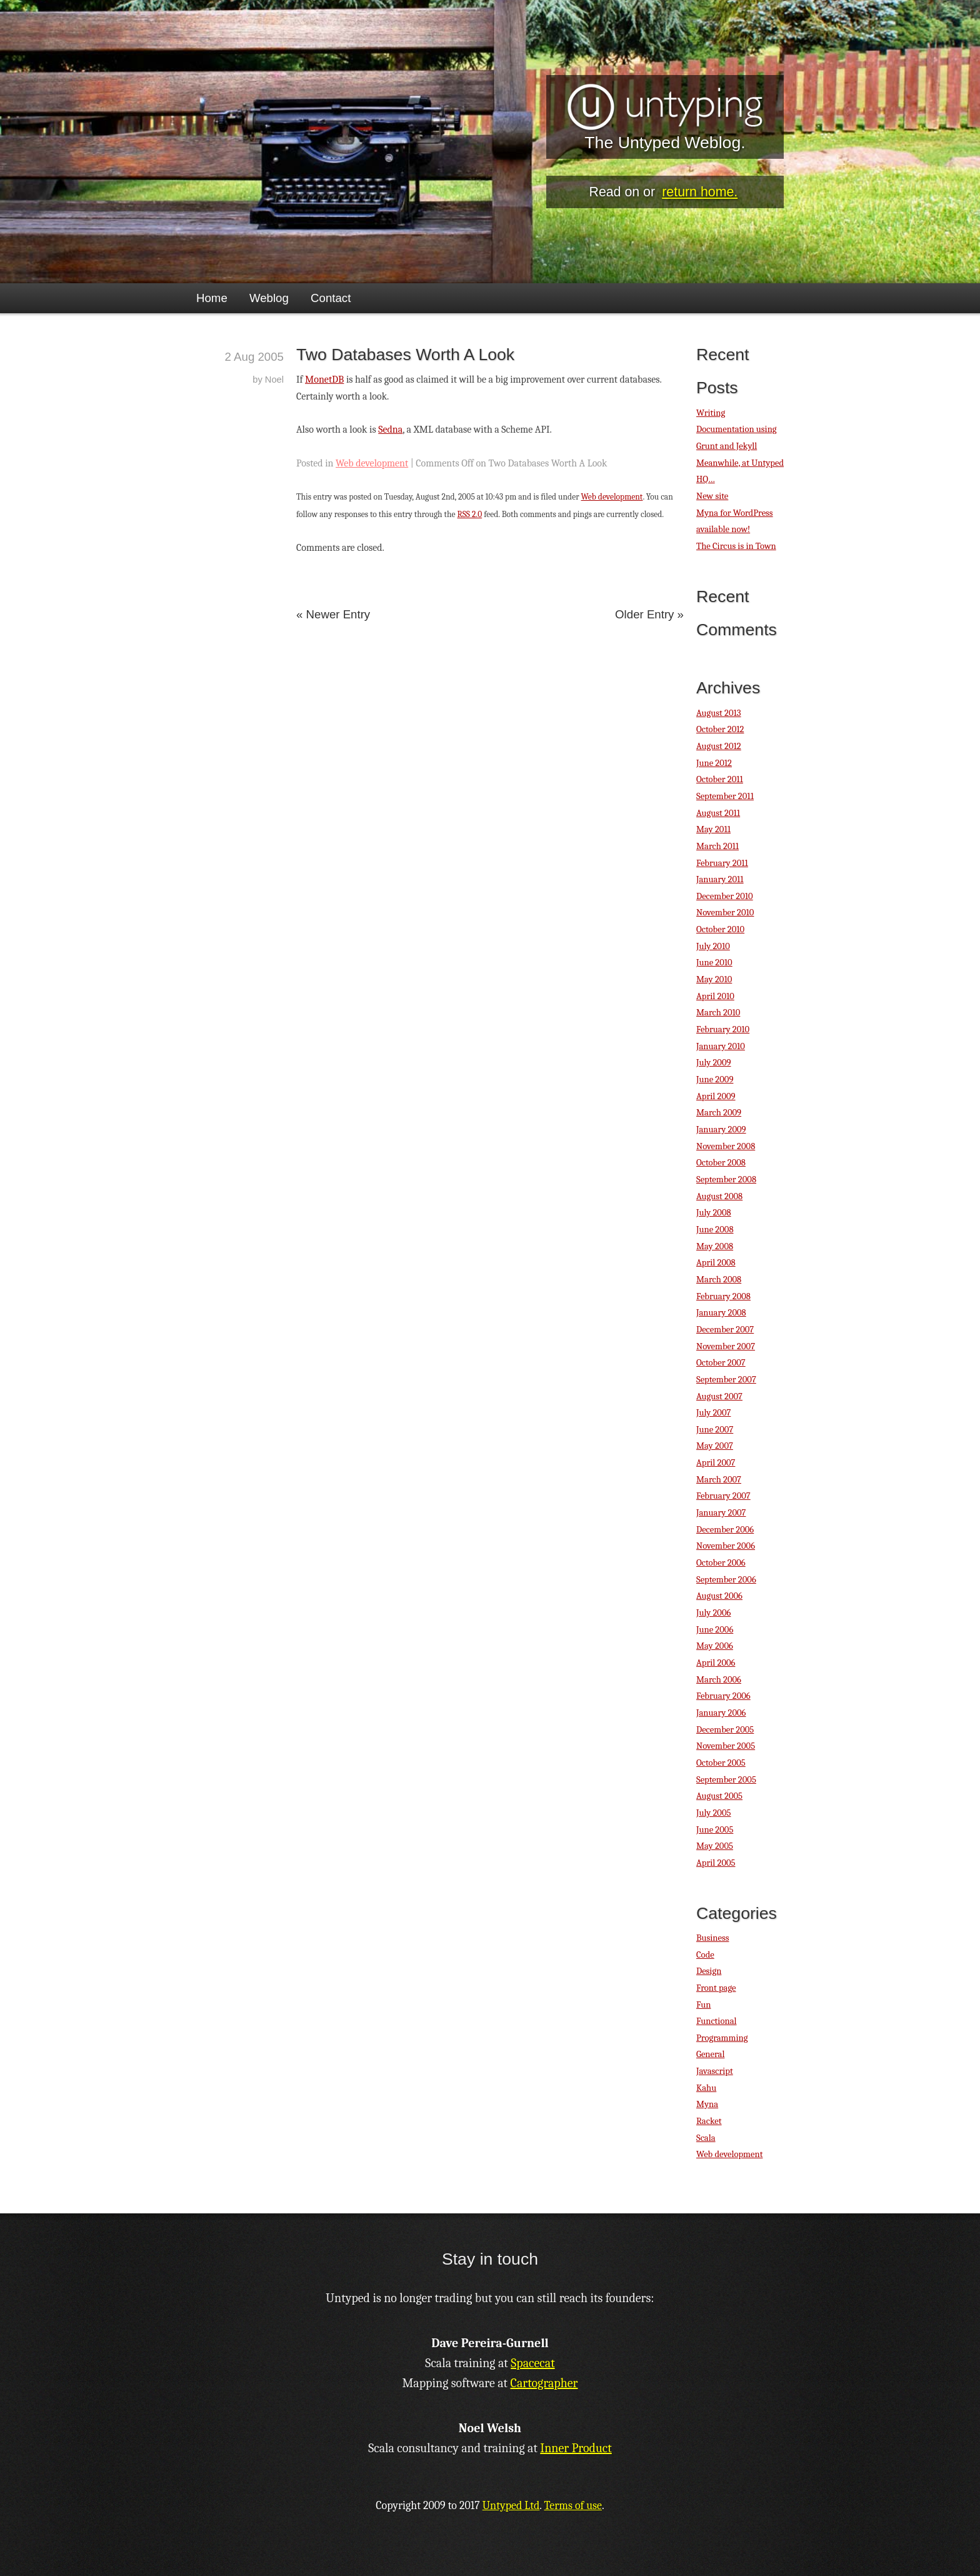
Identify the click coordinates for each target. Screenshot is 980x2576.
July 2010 (713, 946)
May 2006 (714, 1646)
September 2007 (726, 1379)
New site (712, 496)
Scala (706, 2138)
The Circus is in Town (736, 546)
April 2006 (715, 1663)
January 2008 (721, 1312)
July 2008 (713, 1212)
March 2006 (718, 1679)
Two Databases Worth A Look (405, 354)
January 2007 (721, 1512)
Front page (716, 1988)
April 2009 (716, 1096)
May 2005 (714, 1846)
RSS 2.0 (470, 514)
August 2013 (718, 713)
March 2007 (718, 1479)
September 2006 (726, 1579)
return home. (700, 191)
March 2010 (718, 1012)
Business (712, 1938)
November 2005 (725, 1746)
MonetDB (324, 379)
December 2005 (725, 1729)
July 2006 (713, 1612)
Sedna (390, 429)
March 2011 (717, 846)
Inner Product (575, 2448)
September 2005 (726, 1779)
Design (708, 1971)
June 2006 (714, 1629)
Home (212, 297)
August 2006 (719, 1596)
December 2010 (724, 896)
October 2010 (720, 929)
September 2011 (725, 796)
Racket (709, 2121)
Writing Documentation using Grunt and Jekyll (736, 429)
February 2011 (722, 863)
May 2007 (714, 1446)
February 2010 (722, 1029)
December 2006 (725, 1529)
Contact (331, 297)
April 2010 (715, 996)
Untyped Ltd (511, 2505)
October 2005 (721, 1763)
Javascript (714, 2071)
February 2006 (723, 1696)
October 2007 (721, 1362)
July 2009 (713, 1062)
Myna (707, 2104)
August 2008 (719, 1196)
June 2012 (714, 763)
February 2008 (723, 1296)
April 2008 (716, 1262)
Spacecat (532, 2363)
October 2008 (721, 1162)
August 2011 (718, 813)
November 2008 (725, 1146)
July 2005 (713, 1813)
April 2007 (715, 1462)
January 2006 (721, 1713)
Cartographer (544, 2383)
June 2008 (715, 1229)
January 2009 (721, 1129)
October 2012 (720, 729)
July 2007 (713, 1412)
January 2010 (720, 1046)
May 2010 (714, 979)
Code (705, 1955)
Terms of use (573, 2505)
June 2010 (714, 962)
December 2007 (725, 1329)
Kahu (706, 2088)
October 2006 (721, 1562)
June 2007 (714, 1429)
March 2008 (718, 1279)
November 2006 (725, 1546)
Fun (703, 2005)
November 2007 (725, 1346)
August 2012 (718, 746)
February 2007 (723, 1496)
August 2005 (719, 1796)
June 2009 (714, 1079)
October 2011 (719, 779)
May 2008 (714, 1246)
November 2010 (725, 912)
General (710, 2054)
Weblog (269, 297)
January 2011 (720, 879)
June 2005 (714, 1829)
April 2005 (716, 1863)
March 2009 (718, 1112)
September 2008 (726, 1179)
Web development (372, 463)
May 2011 (713, 829)
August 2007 (719, 1396)
